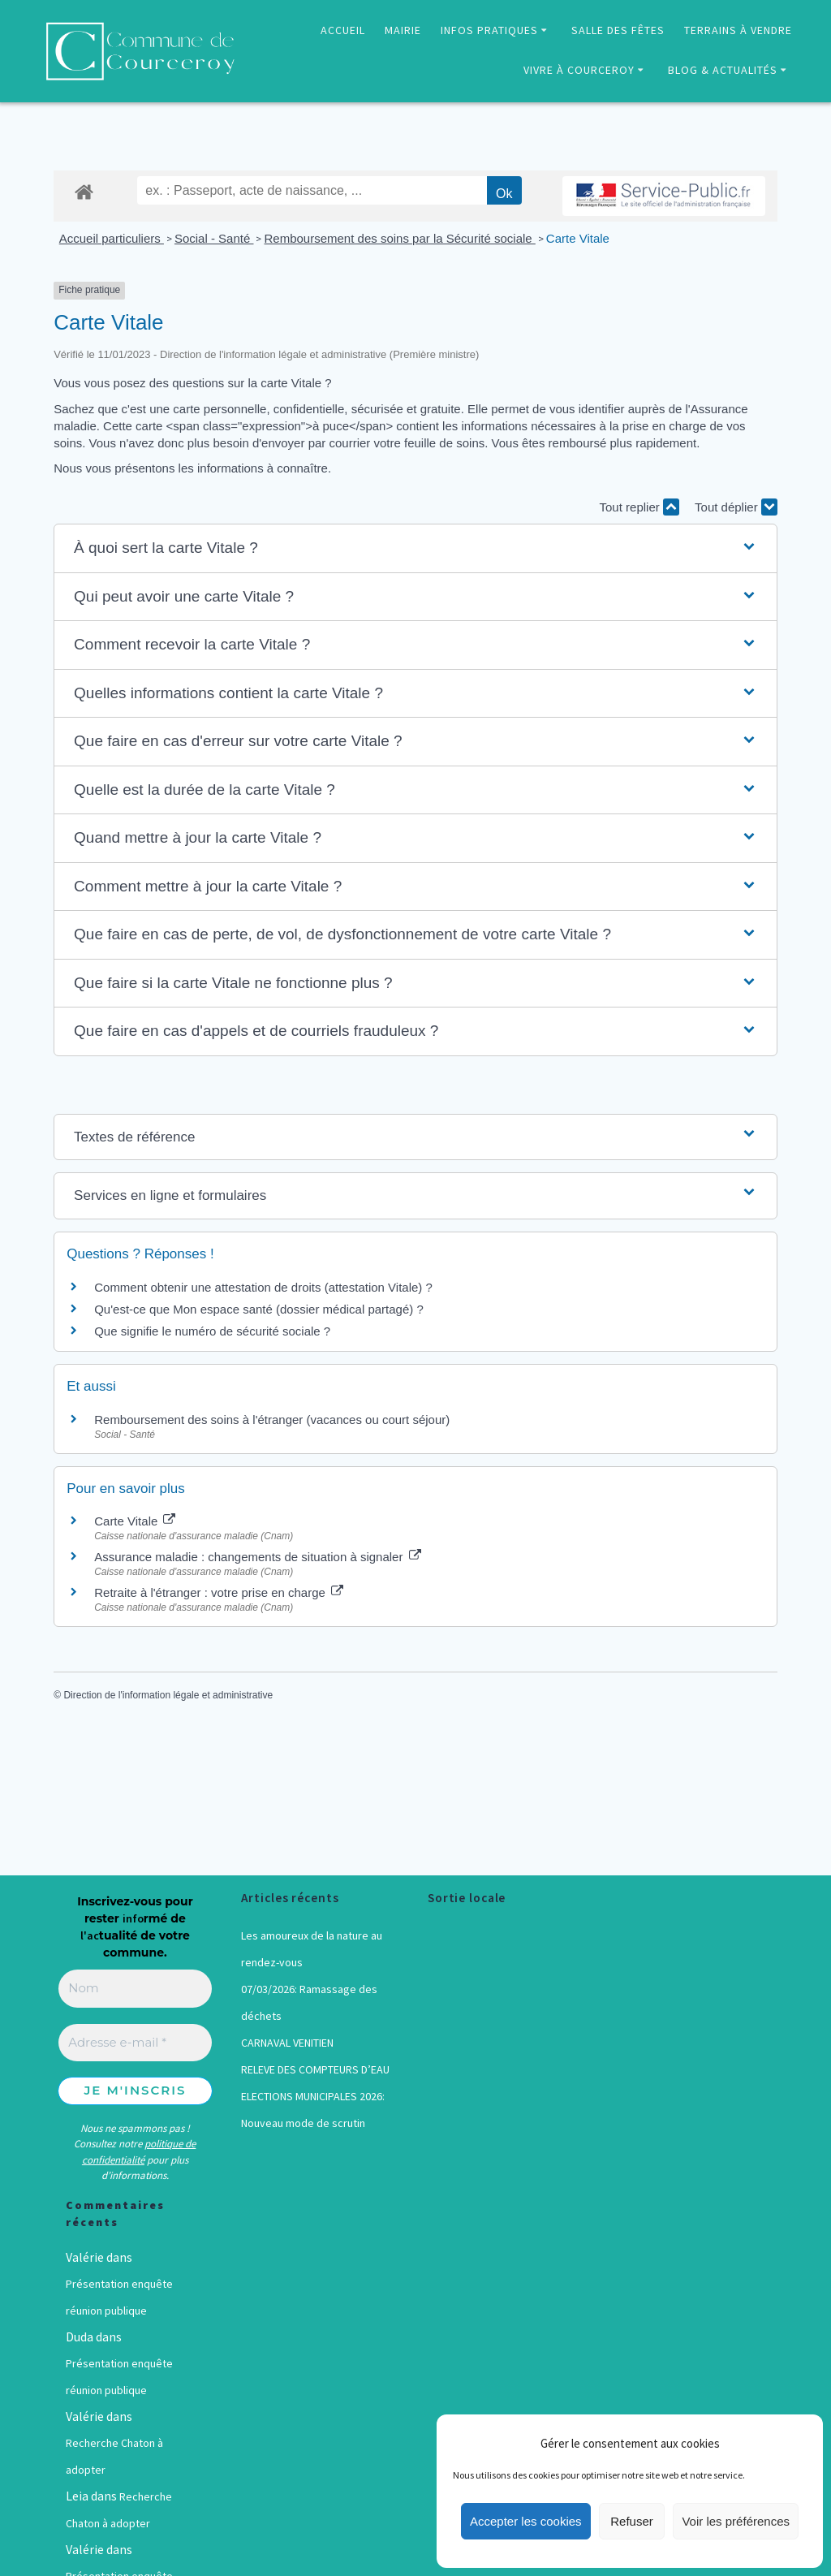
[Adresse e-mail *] (134, 2043)
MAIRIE (403, 30)
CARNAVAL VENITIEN (287, 2042)
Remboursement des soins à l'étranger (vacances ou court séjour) (272, 1419)
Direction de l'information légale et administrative (168, 1695)
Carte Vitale (577, 238)
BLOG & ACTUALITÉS (722, 70)
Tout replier (639, 507)
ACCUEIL (343, 30)
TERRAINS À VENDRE (738, 30)
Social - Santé (214, 238)
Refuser (631, 2521)
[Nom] (134, 1989)
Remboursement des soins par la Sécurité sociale (399, 238)
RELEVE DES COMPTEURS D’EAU (315, 2069)
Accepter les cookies (526, 2521)
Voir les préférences (736, 2521)
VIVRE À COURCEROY (579, 70)
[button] (415, 548)
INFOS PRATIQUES (489, 30)
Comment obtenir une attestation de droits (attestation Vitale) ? (263, 1287)
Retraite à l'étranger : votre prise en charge (218, 1592)
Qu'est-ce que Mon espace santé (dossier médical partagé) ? (259, 1309)
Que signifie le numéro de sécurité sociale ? (212, 1331)
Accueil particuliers (111, 238)
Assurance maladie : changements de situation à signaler (257, 1557)
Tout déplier (736, 507)
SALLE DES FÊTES (618, 30)
